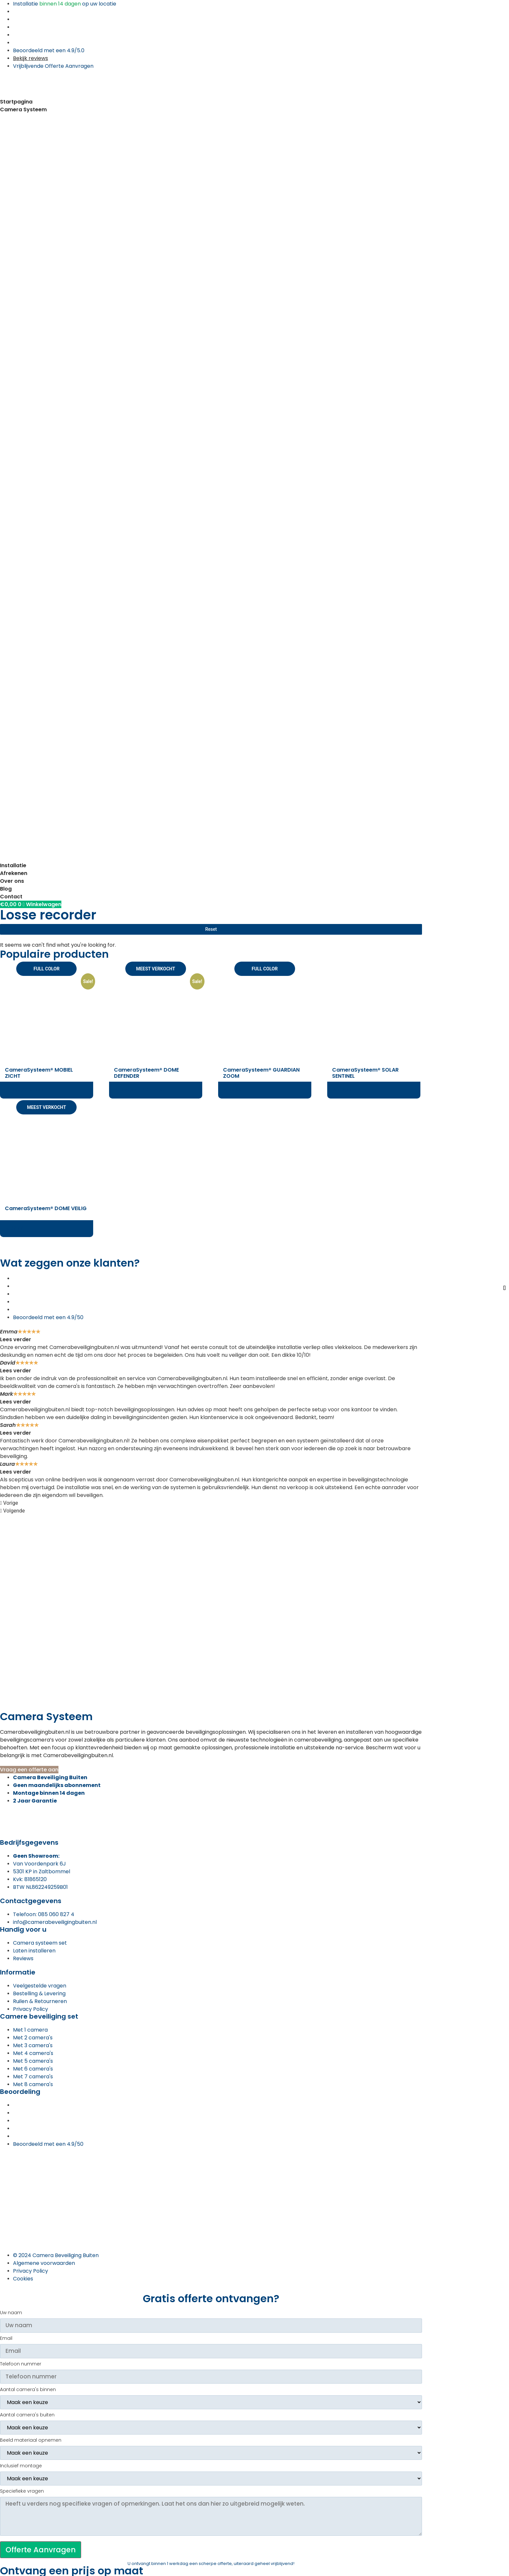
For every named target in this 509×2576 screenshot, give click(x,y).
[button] (211, 1503)
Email (6, 2338)
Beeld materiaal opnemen (30, 2440)
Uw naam (11, 2313)
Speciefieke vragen (22, 2491)
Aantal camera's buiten (27, 2415)
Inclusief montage (21, 2466)
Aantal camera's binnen (28, 2390)
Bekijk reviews (30, 58)
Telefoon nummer (20, 2364)
